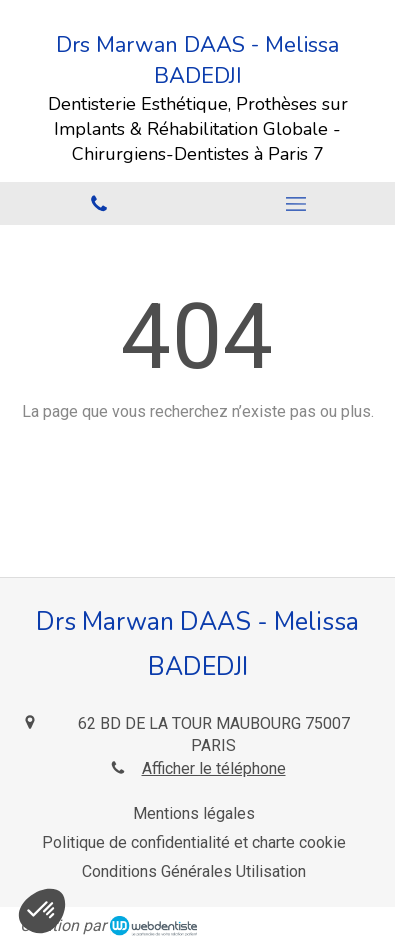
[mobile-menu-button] (297, 204)
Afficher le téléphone (214, 768)
